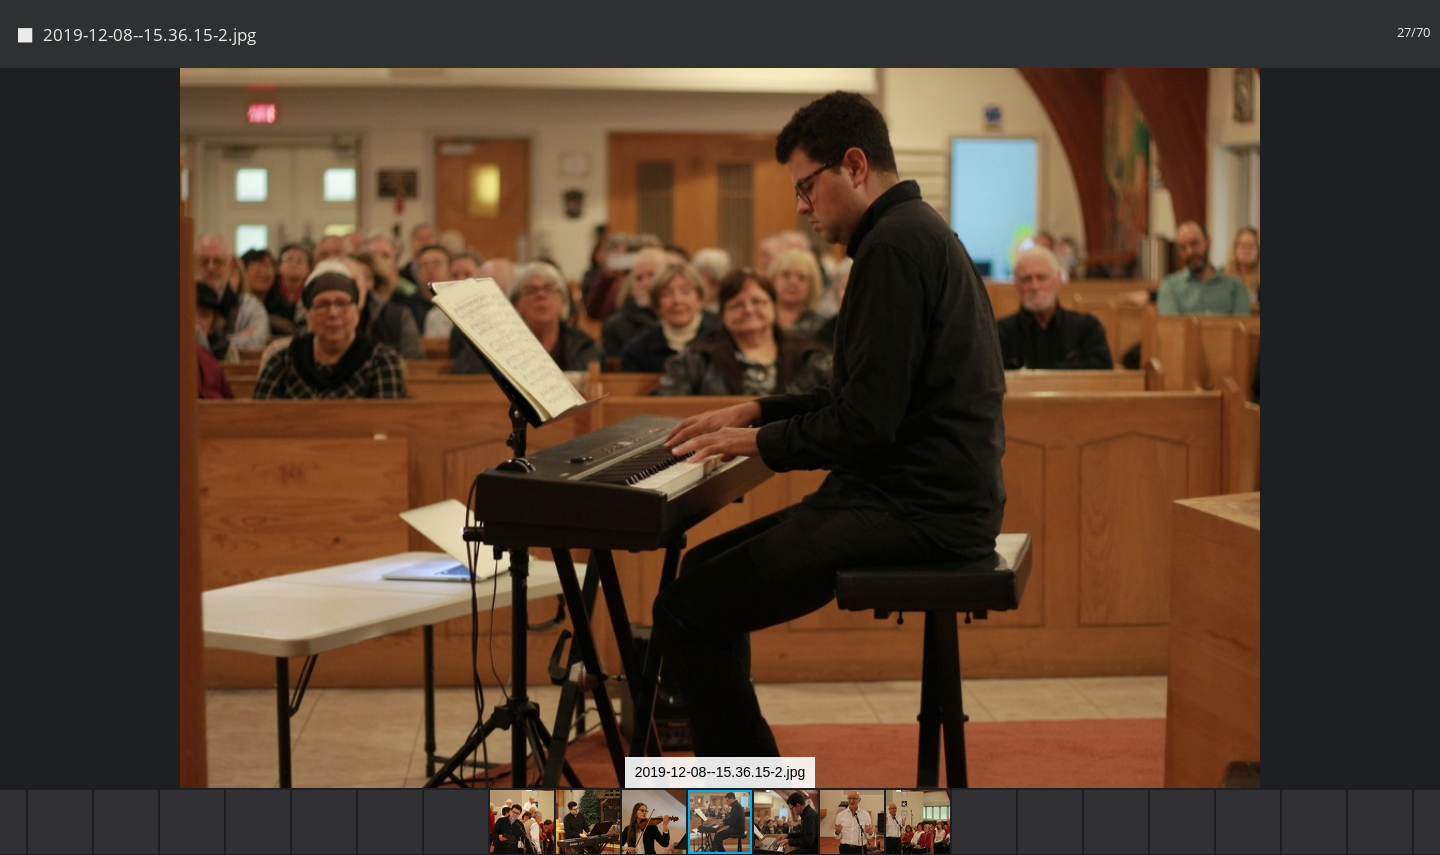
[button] (1422, 120)
